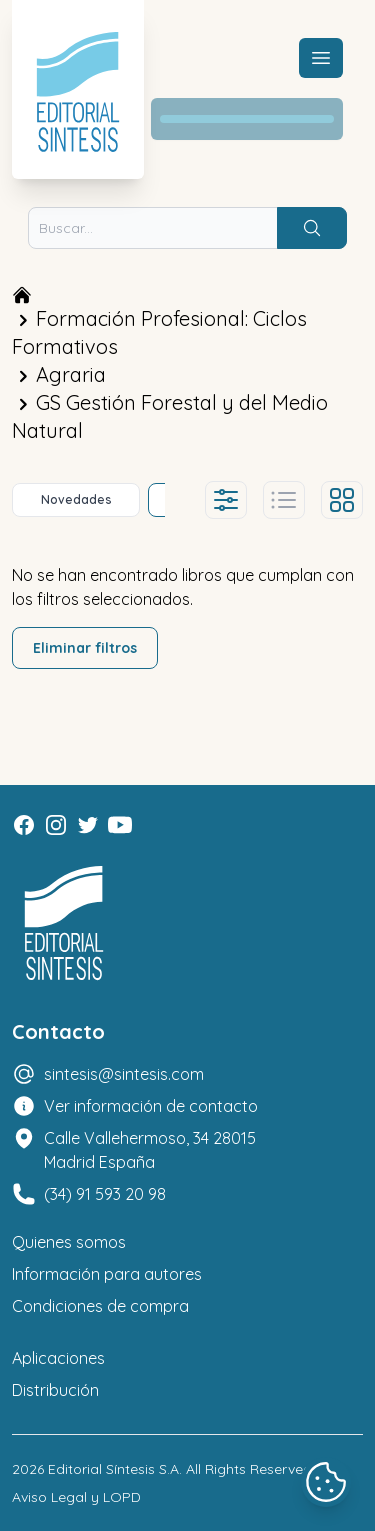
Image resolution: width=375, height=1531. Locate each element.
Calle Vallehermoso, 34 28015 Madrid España (150, 1150)
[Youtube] (120, 825)
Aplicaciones (58, 1358)
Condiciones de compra (100, 1306)
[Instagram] (56, 825)
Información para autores (107, 1274)
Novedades (76, 499)
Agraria (71, 374)
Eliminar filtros (85, 648)
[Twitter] (88, 825)
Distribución (55, 1390)
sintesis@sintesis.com (124, 1074)
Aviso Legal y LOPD (76, 1497)
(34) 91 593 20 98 (105, 1194)
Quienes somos (69, 1242)
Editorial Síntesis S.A (113, 1469)
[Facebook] (24, 825)
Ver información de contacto (151, 1106)
